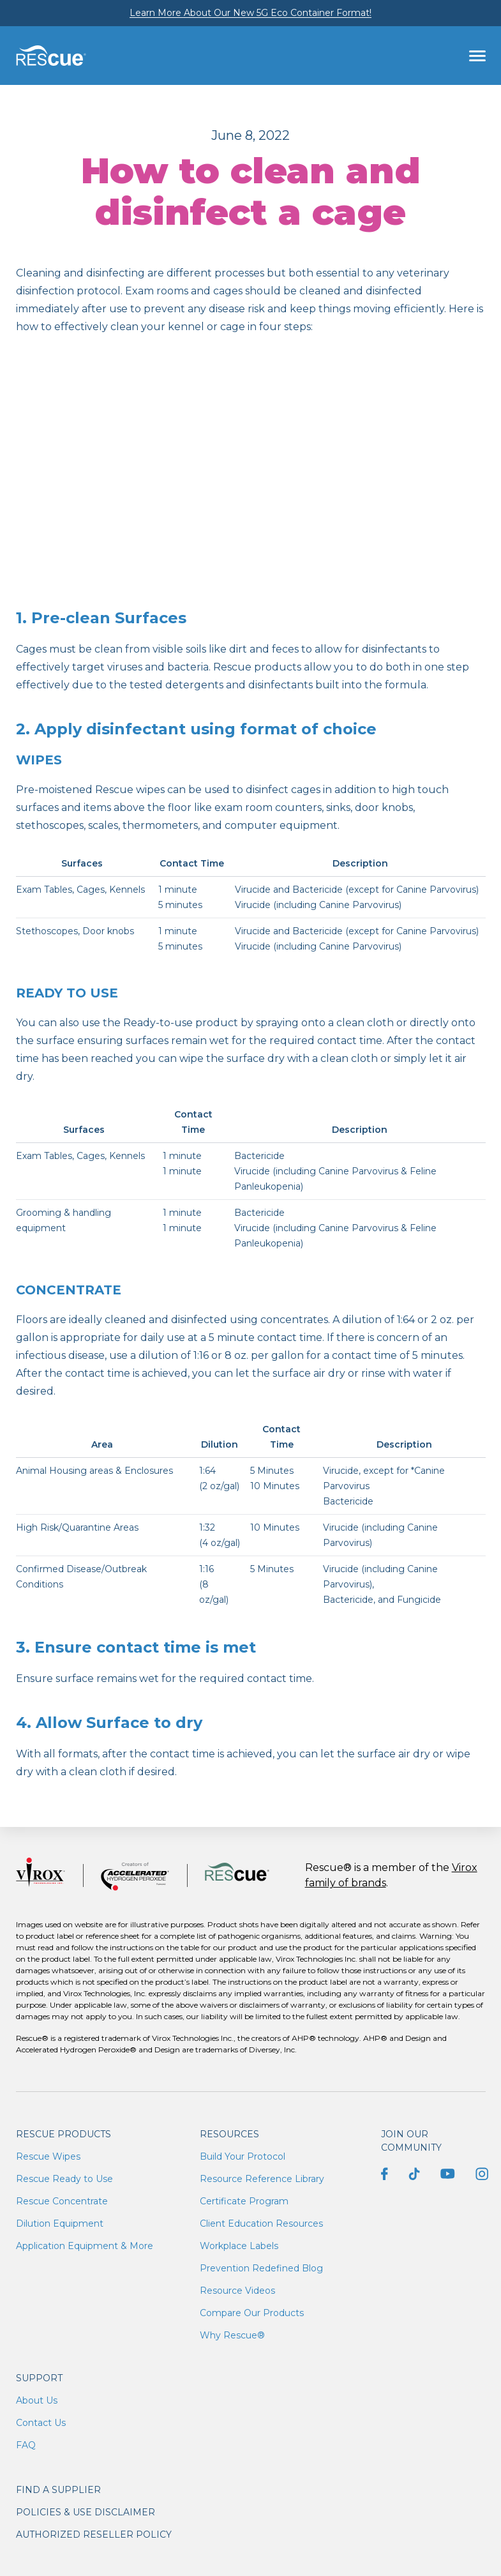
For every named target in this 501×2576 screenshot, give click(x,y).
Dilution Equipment (59, 2223)
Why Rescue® (232, 2335)
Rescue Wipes (48, 2156)
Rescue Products (63, 2134)
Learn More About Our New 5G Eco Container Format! (250, 13)
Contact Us (41, 2422)
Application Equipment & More (84, 2246)
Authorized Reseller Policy (94, 2534)
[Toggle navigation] (477, 56)
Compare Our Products (252, 2313)
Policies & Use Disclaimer (85, 2512)
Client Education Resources (261, 2223)
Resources (229, 2134)
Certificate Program (244, 2201)
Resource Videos (237, 2290)
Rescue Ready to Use (64, 2179)
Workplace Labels (239, 2246)
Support (39, 2378)
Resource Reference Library (262, 2179)
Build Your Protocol (242, 2156)
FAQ (26, 2445)
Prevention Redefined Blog (261, 2268)
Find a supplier (58, 2490)
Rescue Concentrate (62, 2201)
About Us (36, 2400)
